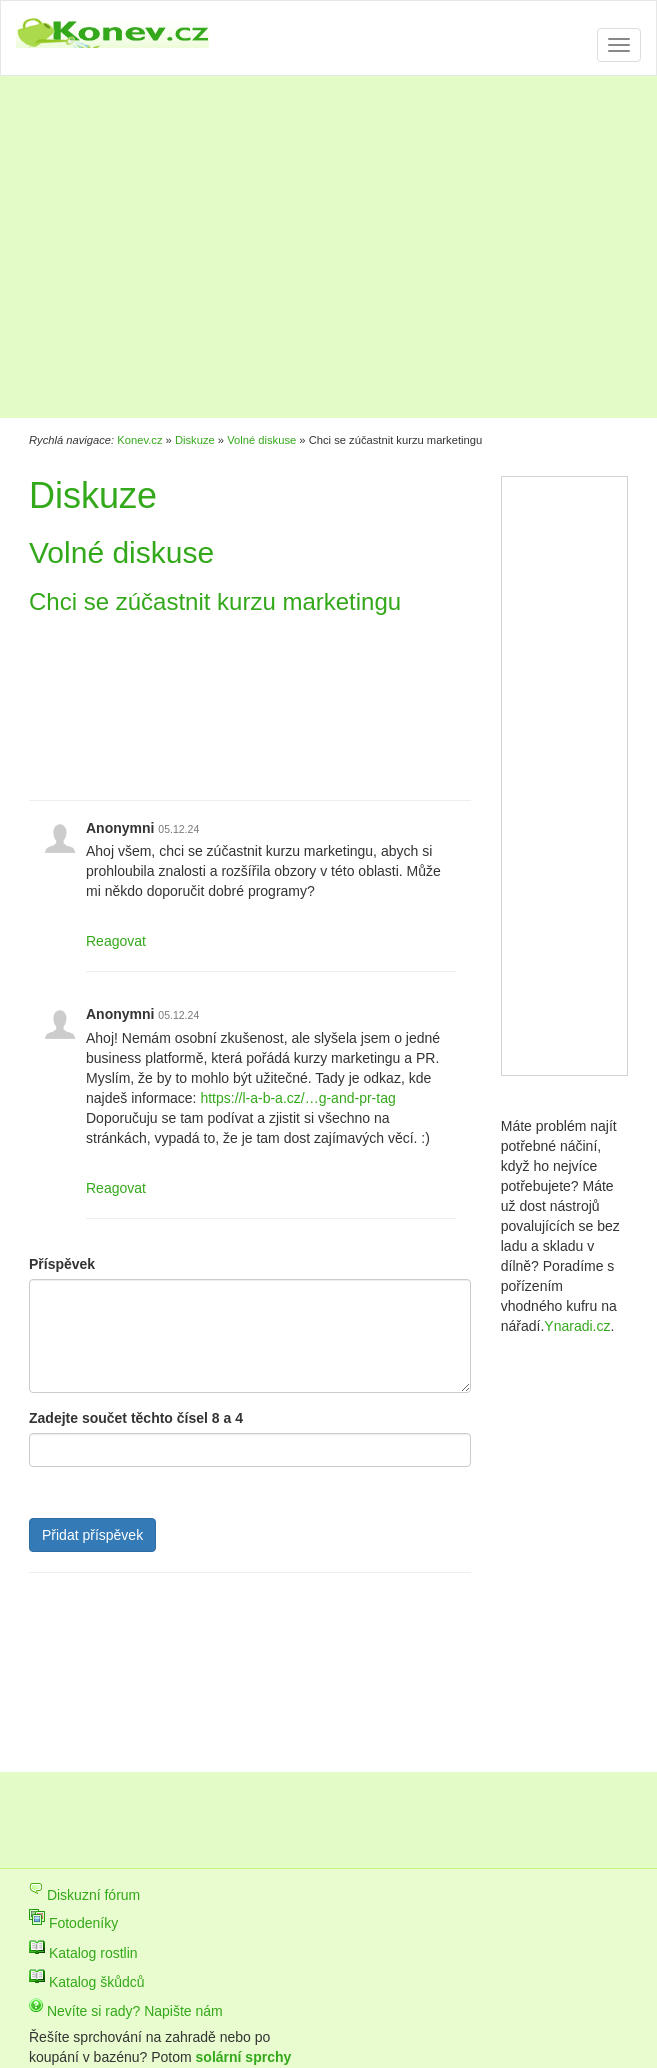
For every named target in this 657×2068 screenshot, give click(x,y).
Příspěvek (62, 1264)
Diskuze (195, 440)
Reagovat (116, 941)
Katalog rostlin (83, 1953)
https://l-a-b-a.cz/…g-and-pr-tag (297, 1098)
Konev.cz (139, 440)
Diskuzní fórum (84, 1895)
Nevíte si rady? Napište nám (126, 2011)
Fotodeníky (73, 1923)
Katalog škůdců (87, 1982)
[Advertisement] (289, 250)
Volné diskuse (261, 440)
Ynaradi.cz (577, 1326)
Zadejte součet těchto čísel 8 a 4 (136, 1418)
